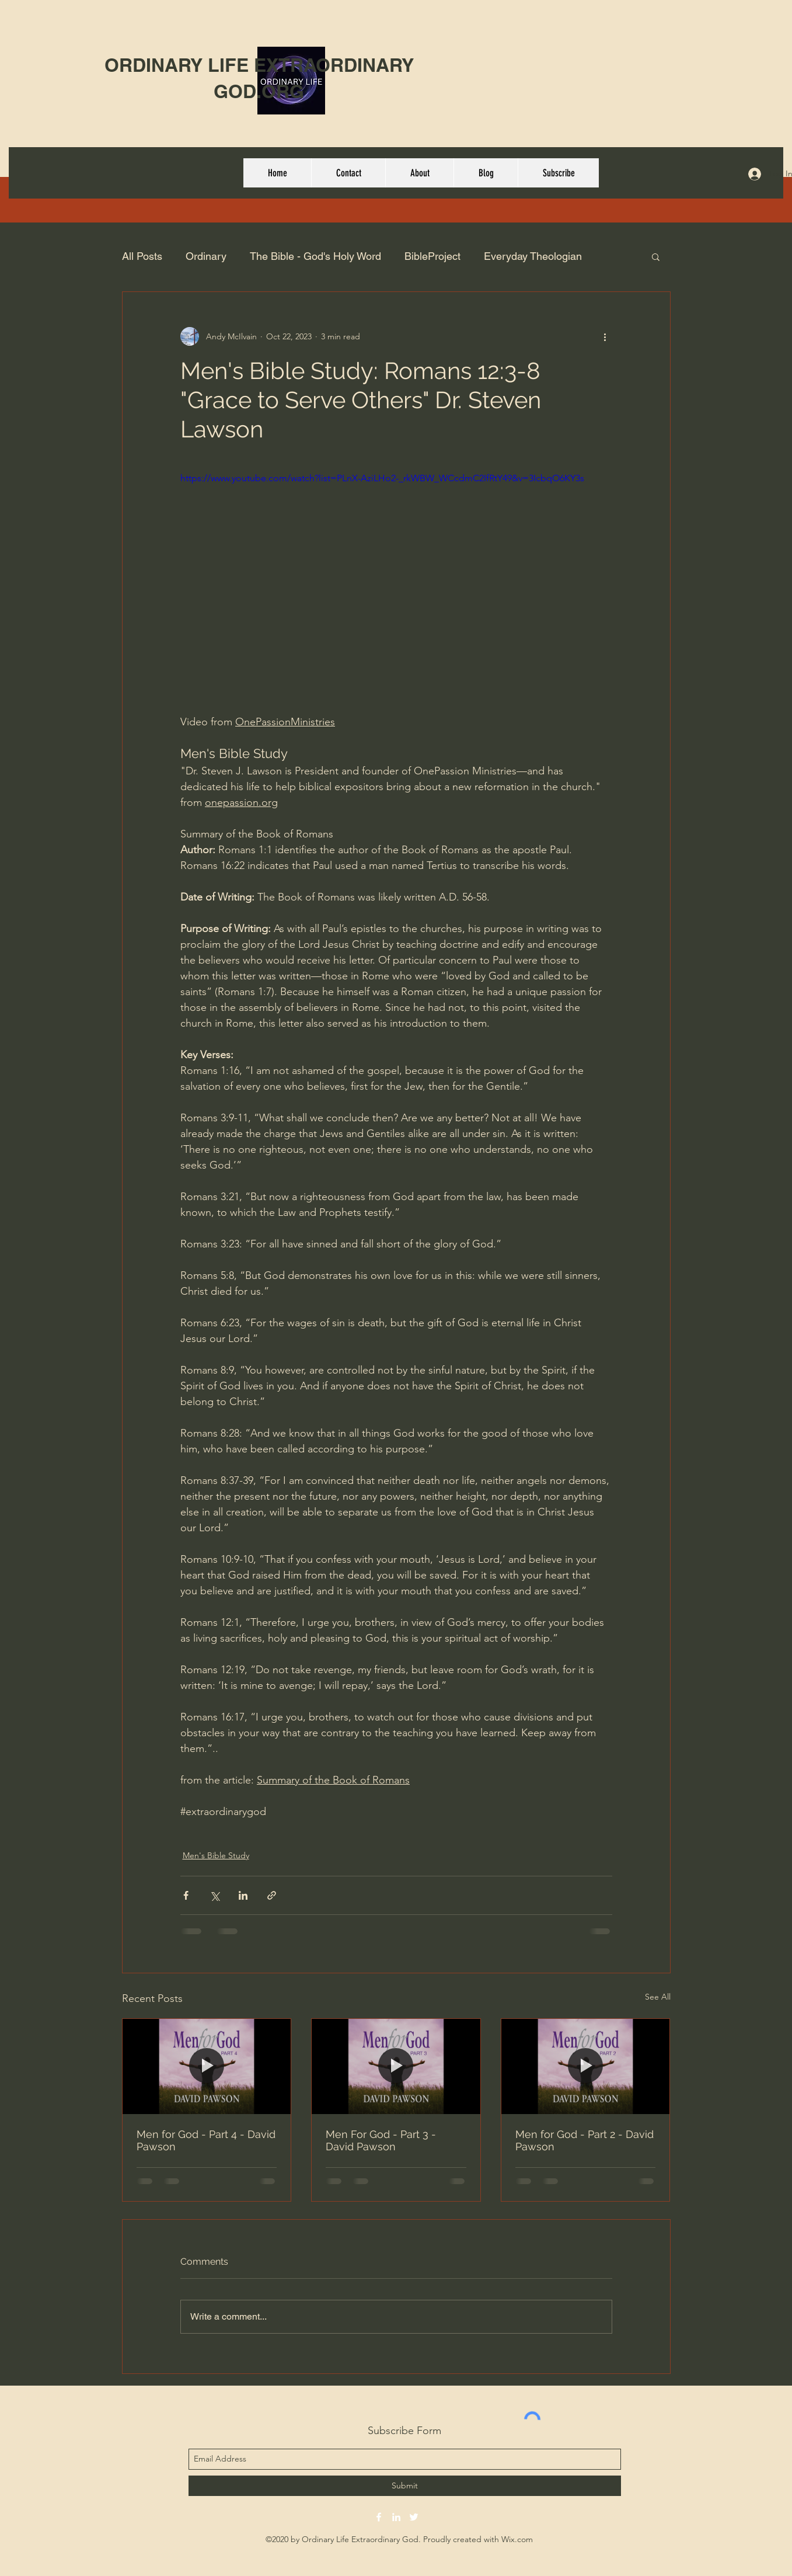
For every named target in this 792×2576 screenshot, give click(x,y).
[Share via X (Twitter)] (214, 1895)
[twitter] (414, 2517)
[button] (655, 256)
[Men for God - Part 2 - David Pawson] (585, 2066)
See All (658, 1996)
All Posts (142, 256)
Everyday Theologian (533, 256)
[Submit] (405, 2486)
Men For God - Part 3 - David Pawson (381, 2140)
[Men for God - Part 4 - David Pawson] (207, 2066)
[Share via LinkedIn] (243, 1895)
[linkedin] (396, 2517)
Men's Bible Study (216, 1855)
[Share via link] (271, 1895)
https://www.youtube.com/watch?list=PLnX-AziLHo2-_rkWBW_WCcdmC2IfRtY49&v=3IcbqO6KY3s (382, 478)
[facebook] (379, 2517)
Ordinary (206, 256)
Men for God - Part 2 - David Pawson (584, 2140)
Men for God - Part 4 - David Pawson (206, 2140)
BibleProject (432, 256)
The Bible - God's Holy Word (315, 256)
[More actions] (605, 336)
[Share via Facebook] (185, 1895)
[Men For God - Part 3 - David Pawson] (396, 2066)
